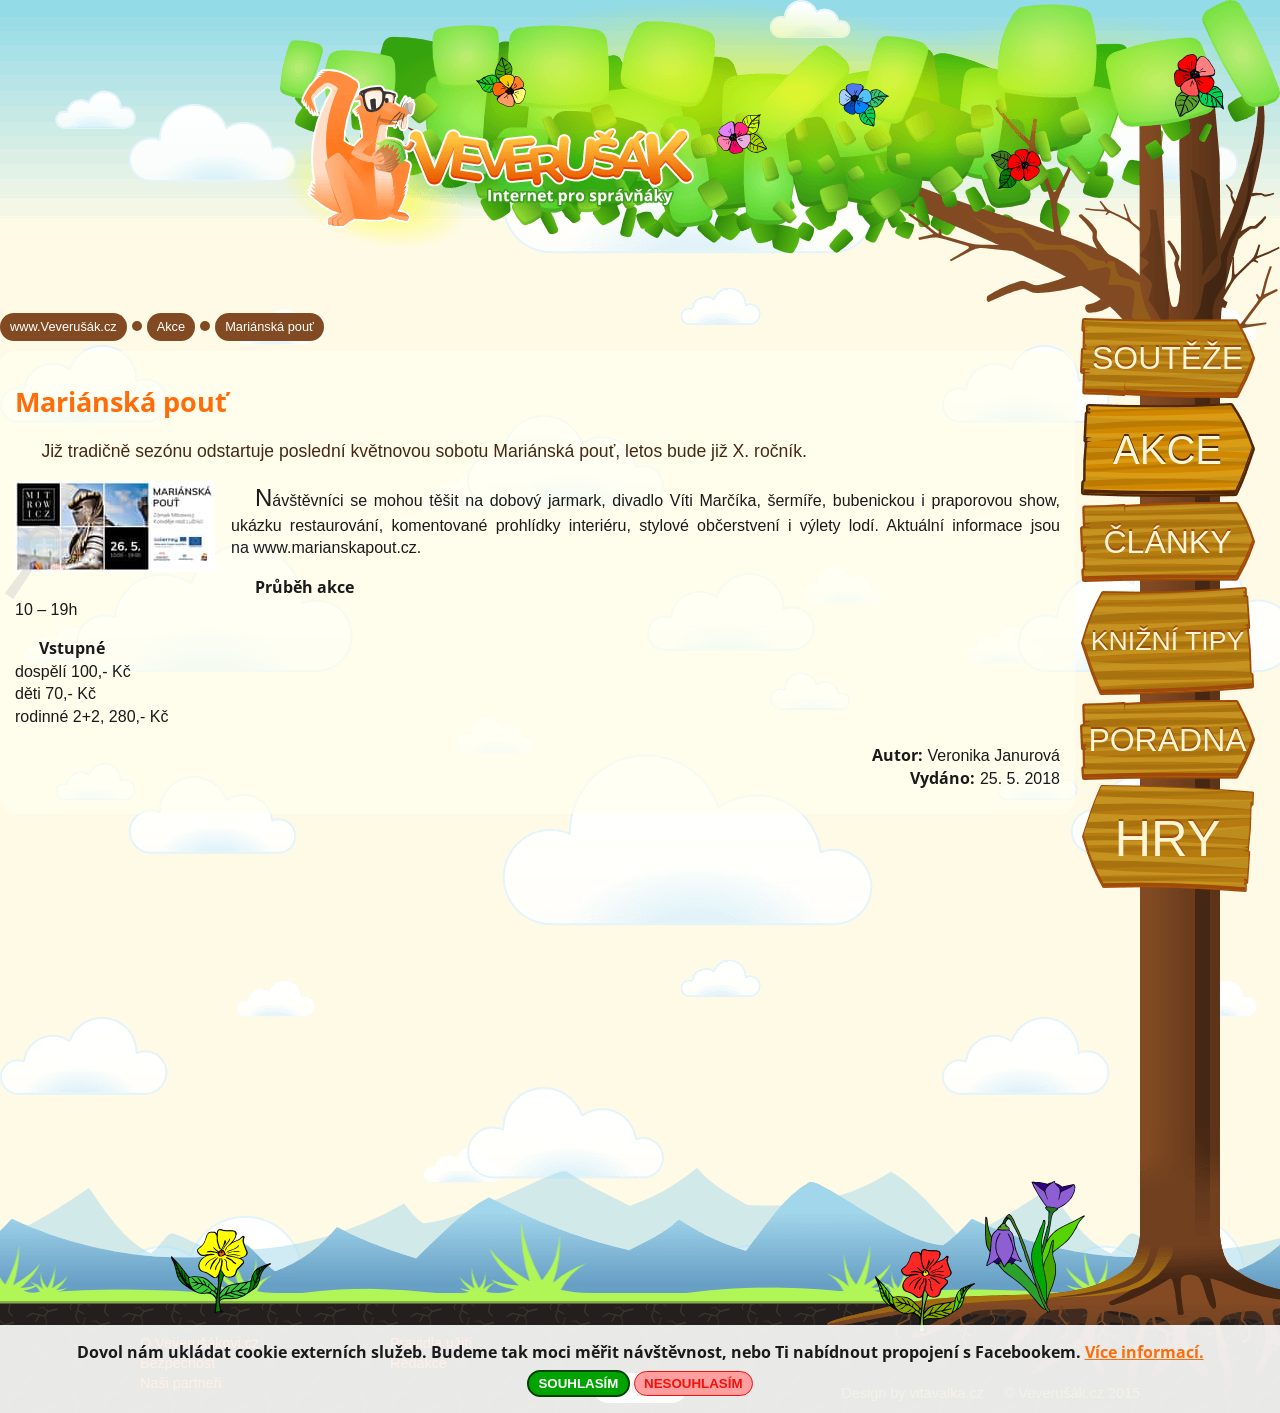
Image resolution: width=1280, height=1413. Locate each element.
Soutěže (1167, 358)
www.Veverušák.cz (63, 326)
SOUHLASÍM (578, 1383)
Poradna (1167, 740)
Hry (1167, 838)
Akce (1167, 450)
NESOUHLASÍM (693, 1383)
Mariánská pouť (269, 326)
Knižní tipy (1168, 641)
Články (1167, 542)
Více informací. (1144, 1352)
